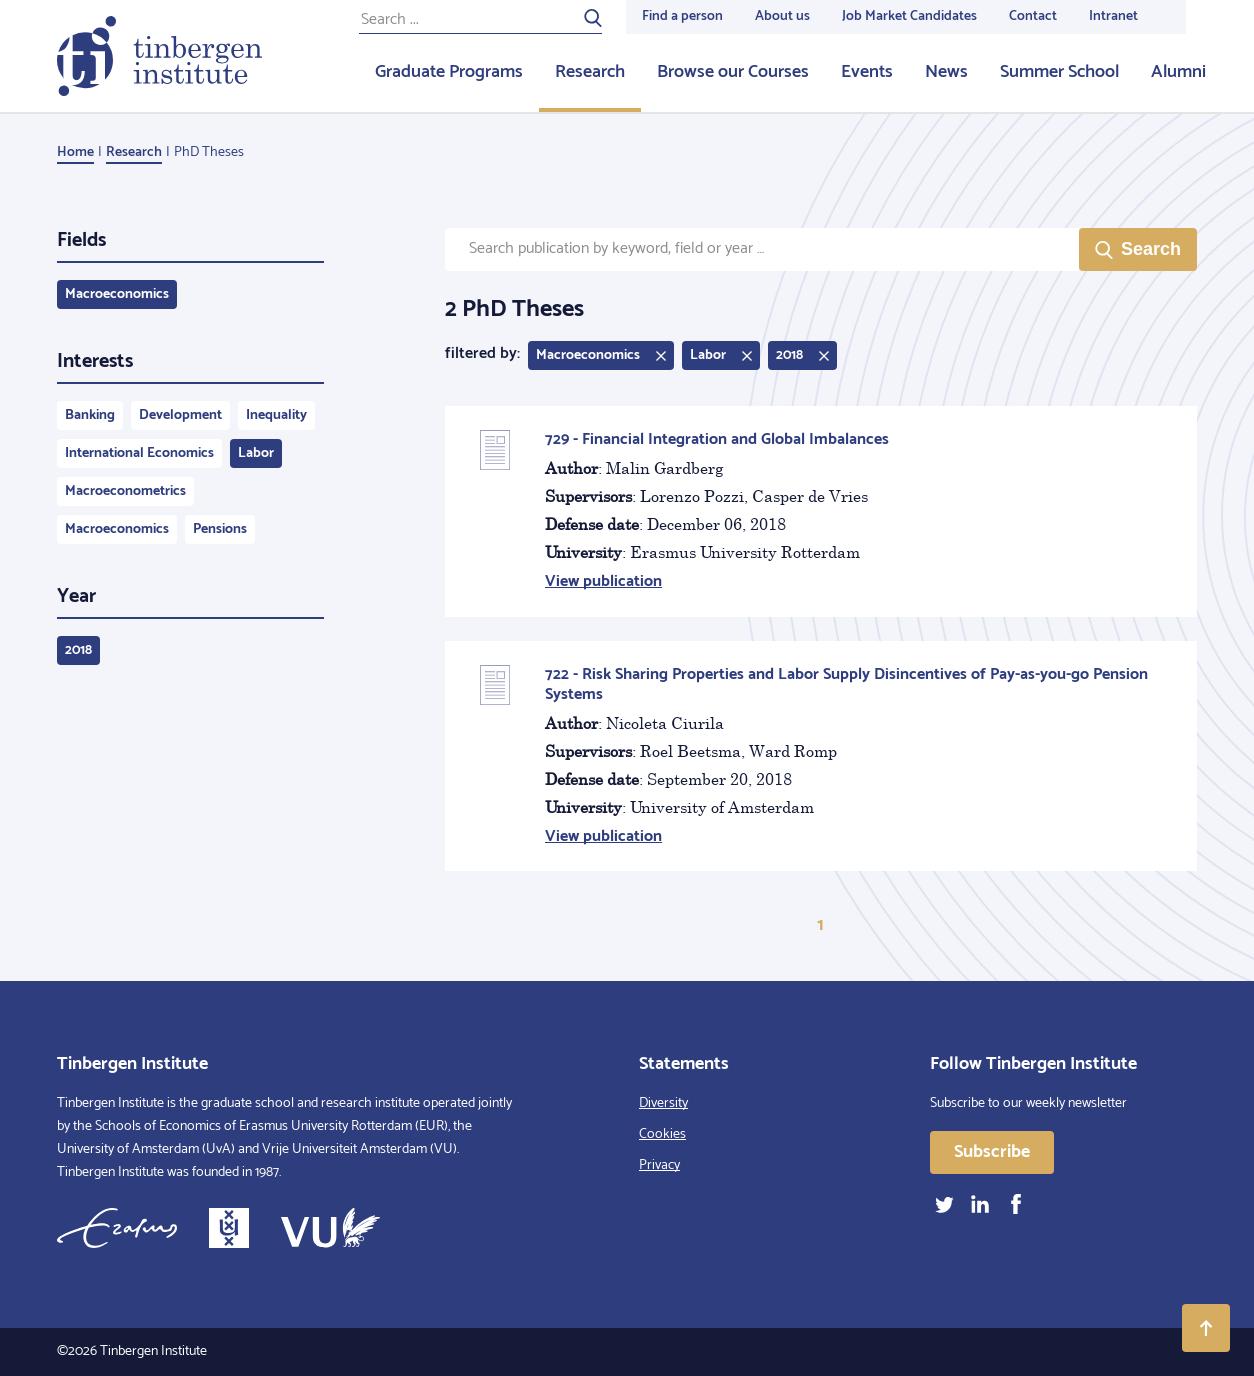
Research (590, 72)
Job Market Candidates (909, 16)
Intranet (1113, 16)
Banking (90, 415)
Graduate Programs (449, 72)
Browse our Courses (733, 72)
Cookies (662, 1134)
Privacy (659, 1165)
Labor (256, 453)
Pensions (220, 529)
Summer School (1059, 72)
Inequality (276, 415)
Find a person (682, 16)
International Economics (139, 453)
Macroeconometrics (125, 491)
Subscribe (992, 1152)
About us (782, 16)
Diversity (663, 1103)
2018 (78, 650)
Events (867, 72)
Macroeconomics (117, 294)
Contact (1033, 16)
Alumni (1178, 72)
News (946, 72)
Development (180, 415)
